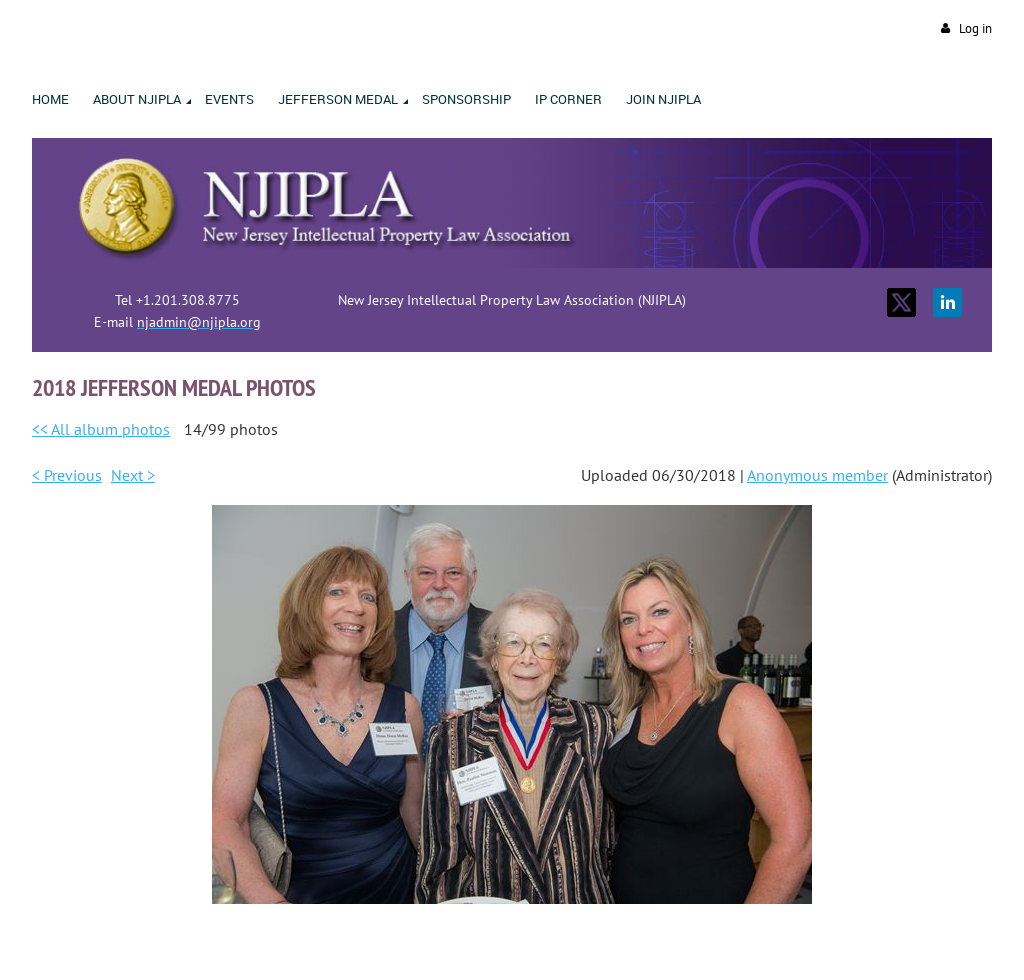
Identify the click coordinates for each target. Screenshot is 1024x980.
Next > (133, 475)
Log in (975, 28)
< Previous (67, 475)
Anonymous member (817, 475)
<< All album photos (101, 429)
